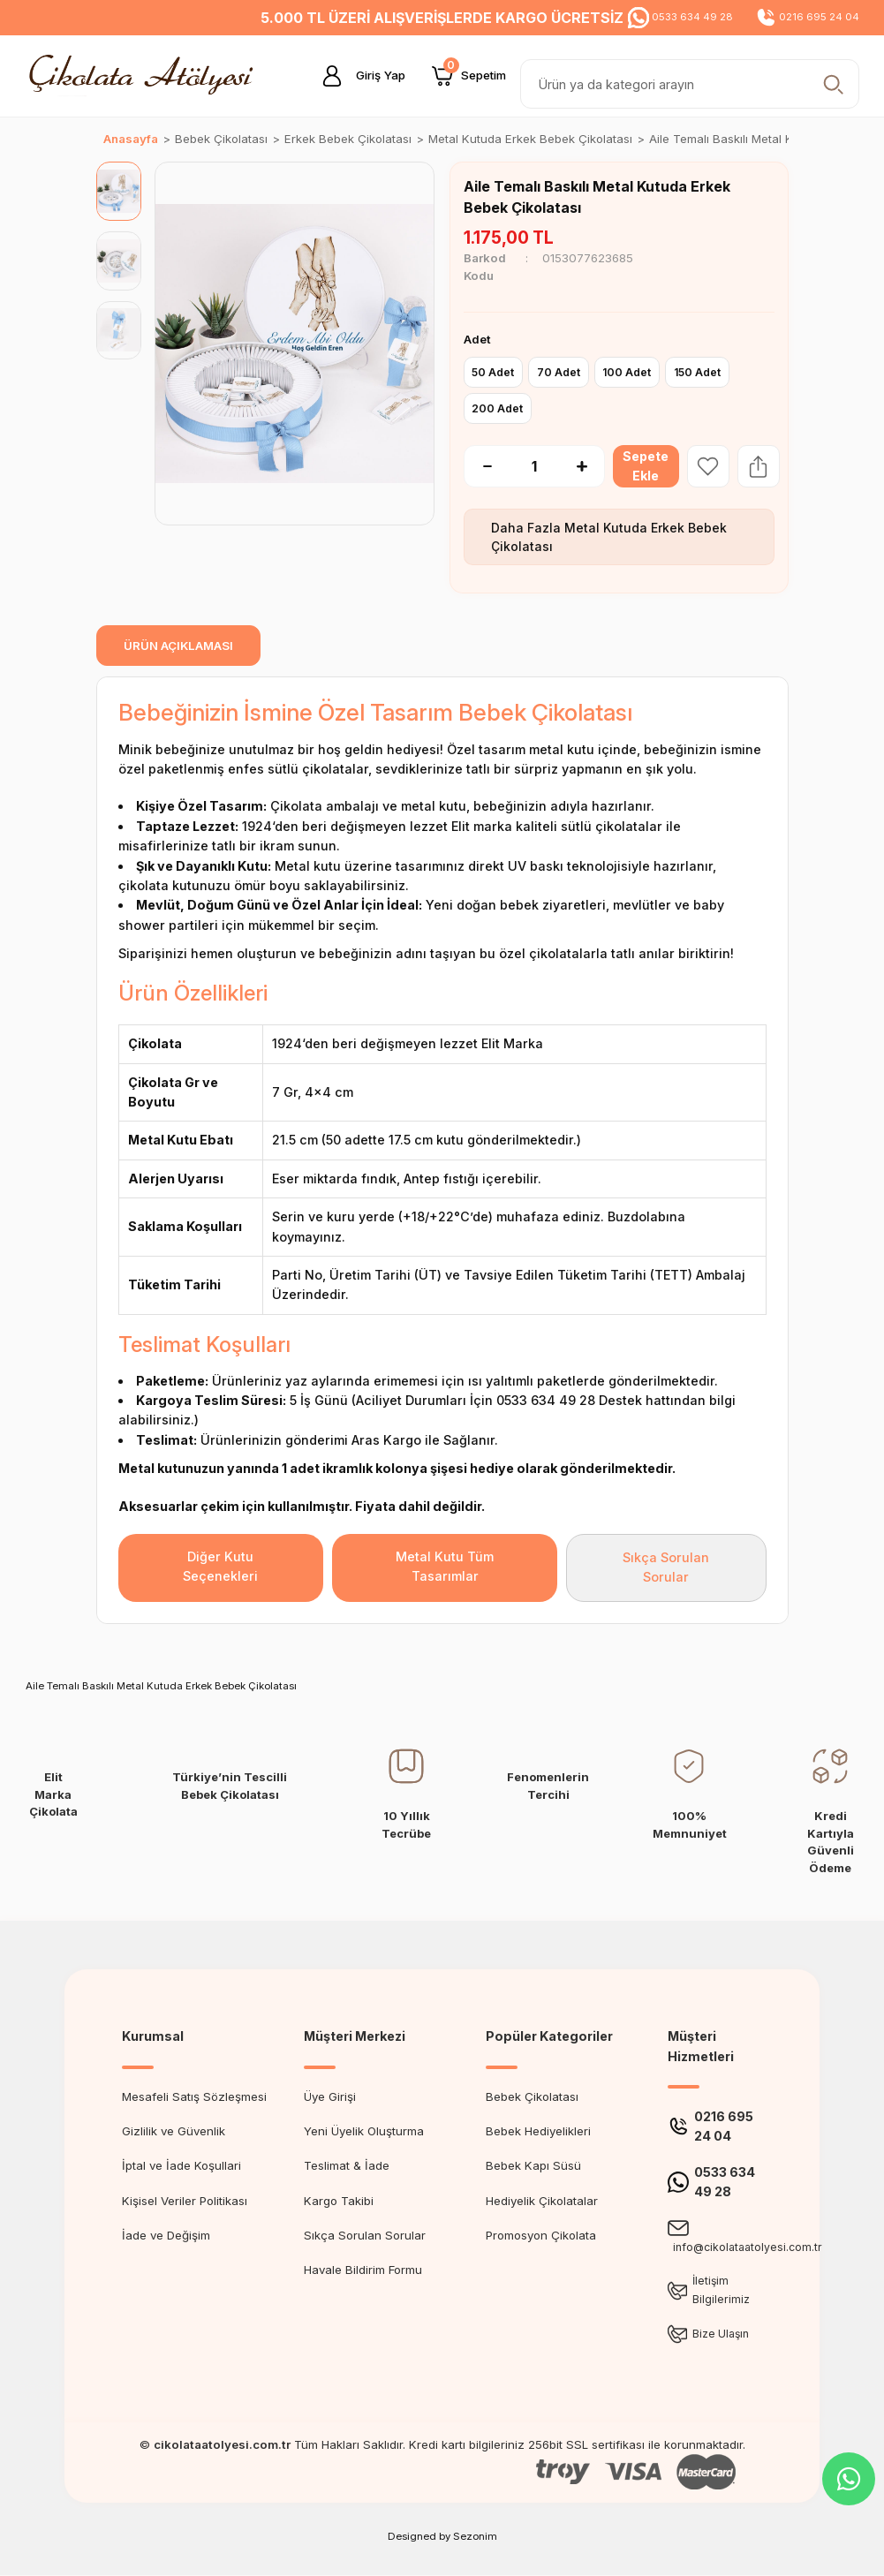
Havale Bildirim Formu (363, 2269)
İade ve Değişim (166, 2235)
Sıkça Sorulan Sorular (666, 1567)
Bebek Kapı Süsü (533, 2165)
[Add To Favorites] (710, 466)
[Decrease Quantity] (478, 466)
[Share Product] (760, 466)
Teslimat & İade (346, 2165)
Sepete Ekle (646, 466)
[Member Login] (356, 76)
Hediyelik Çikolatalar (542, 2201)
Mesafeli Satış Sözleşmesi (194, 2096)
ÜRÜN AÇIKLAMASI (178, 645)
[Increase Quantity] (591, 466)
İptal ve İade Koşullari (181, 2165)
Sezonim (475, 2537)
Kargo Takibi (339, 2201)
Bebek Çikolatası (532, 2096)
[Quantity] (534, 466)
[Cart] (469, 76)
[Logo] (146, 75)
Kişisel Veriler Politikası (184, 2201)
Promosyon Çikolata (541, 2235)
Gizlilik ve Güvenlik (173, 2131)
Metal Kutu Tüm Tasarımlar (445, 1566)
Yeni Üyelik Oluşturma (364, 2131)
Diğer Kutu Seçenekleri (220, 1566)
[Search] (689, 84)
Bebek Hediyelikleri (538, 2131)
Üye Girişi (330, 2096)
